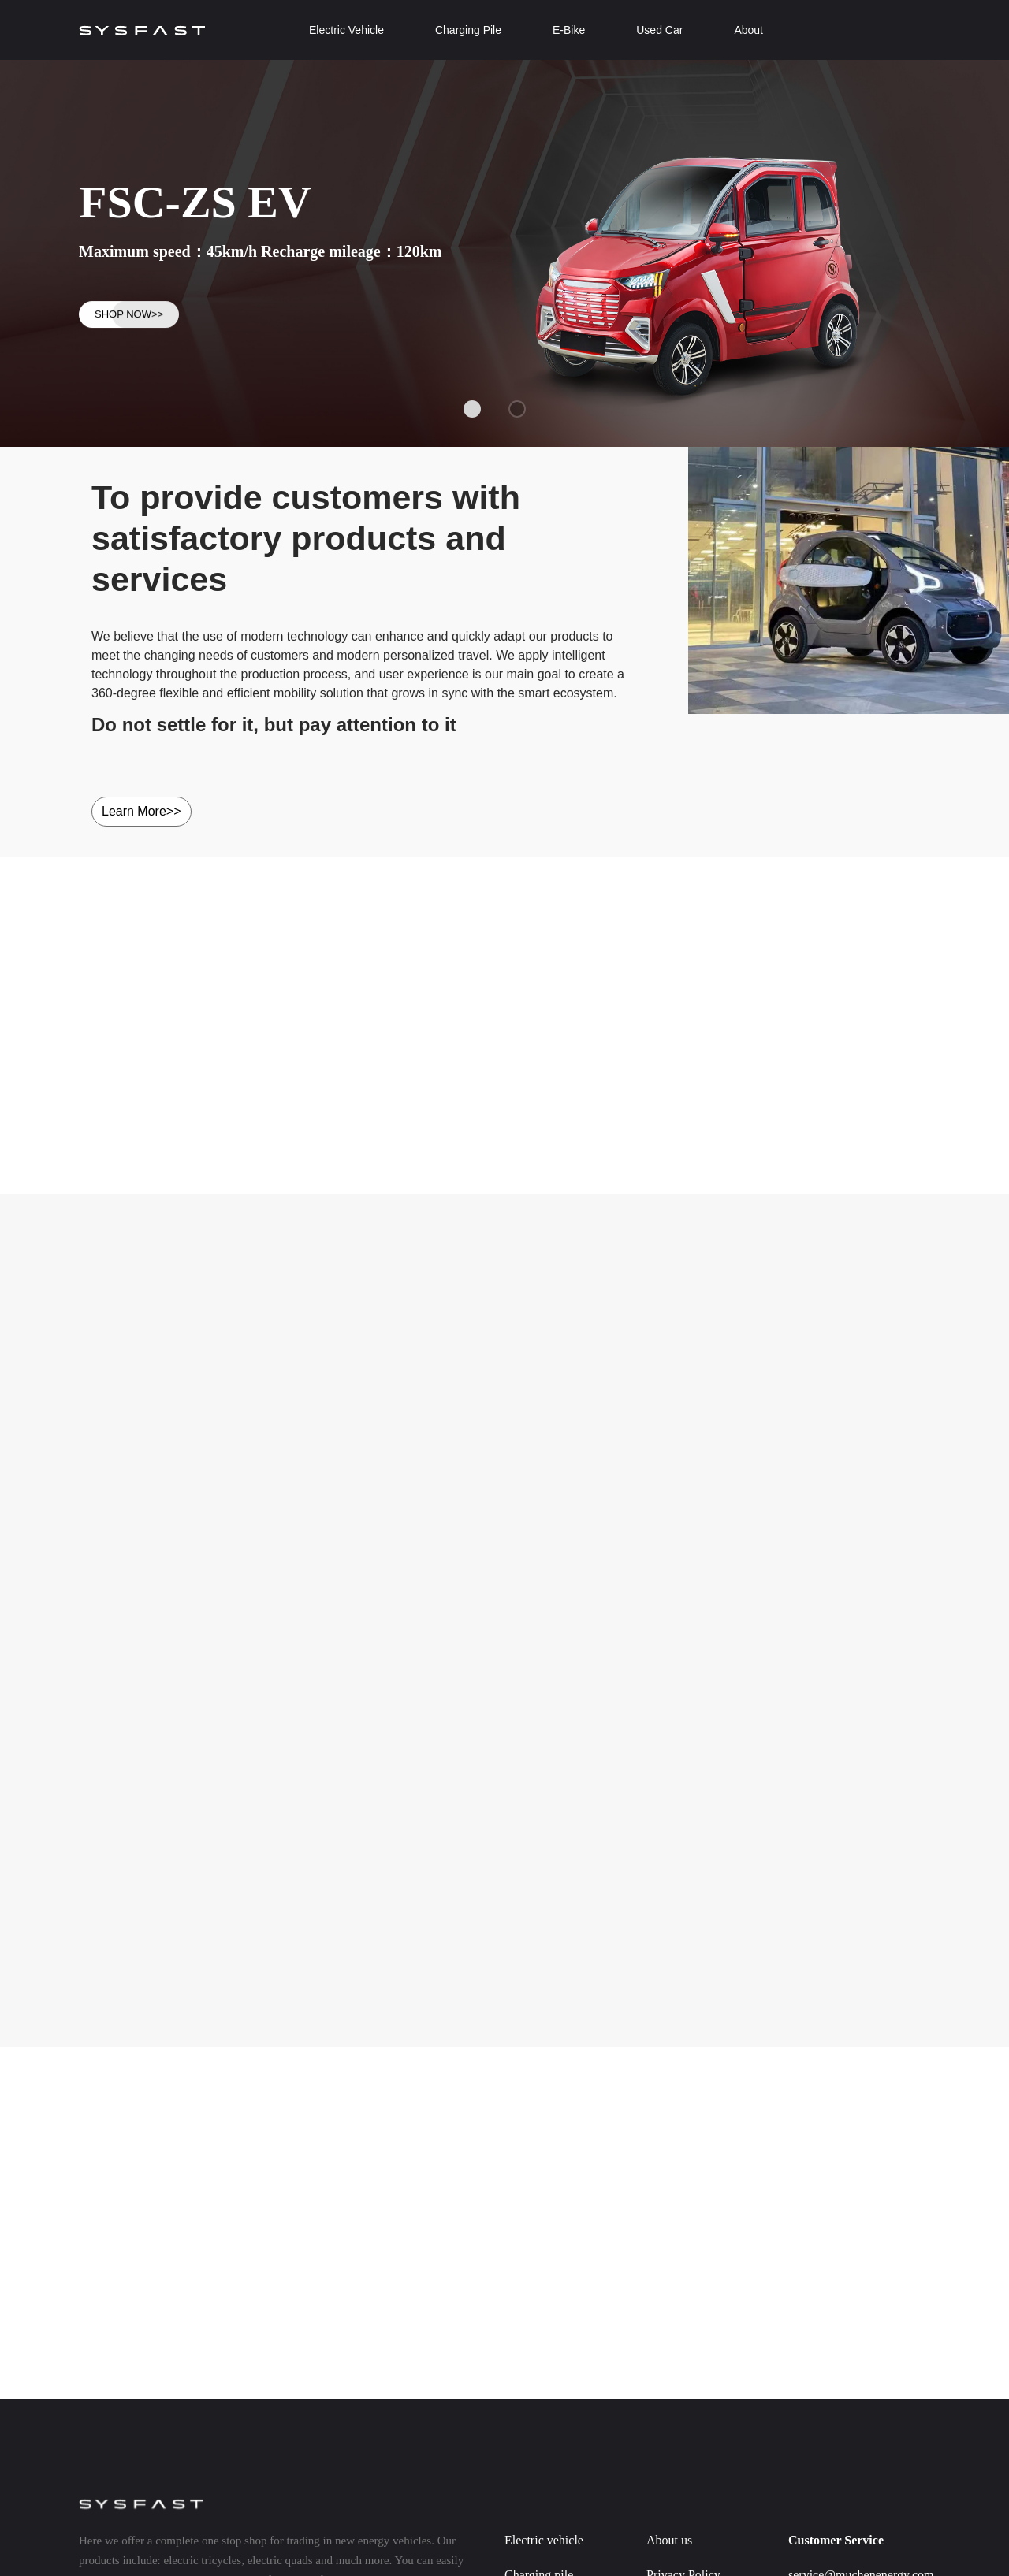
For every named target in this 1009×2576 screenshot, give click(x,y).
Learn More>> (141, 811)
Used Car (659, 30)
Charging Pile (468, 30)
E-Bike (569, 30)
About (748, 30)
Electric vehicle (543, 2540)
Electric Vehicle (346, 30)
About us (669, 2540)
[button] (472, 409)
